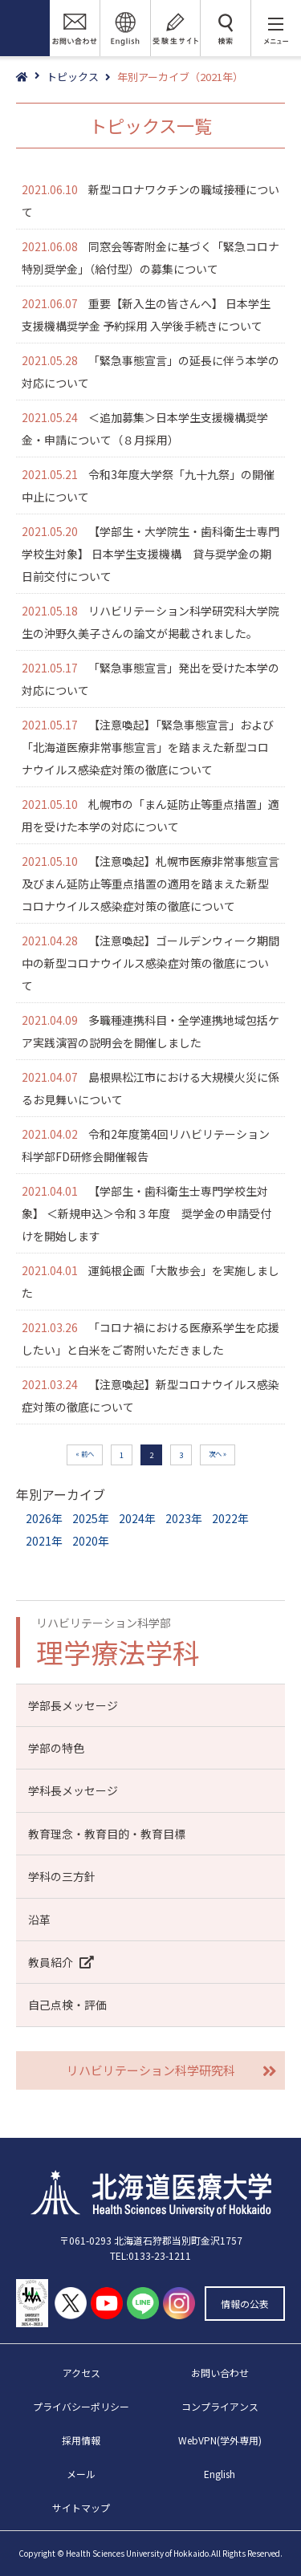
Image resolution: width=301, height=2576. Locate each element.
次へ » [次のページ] (217, 1453)
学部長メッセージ (73, 1705)
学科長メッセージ (73, 1790)
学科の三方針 (62, 1876)
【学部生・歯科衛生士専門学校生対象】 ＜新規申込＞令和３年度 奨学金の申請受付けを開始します (146, 1213)
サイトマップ (81, 2507)
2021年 (44, 1541)
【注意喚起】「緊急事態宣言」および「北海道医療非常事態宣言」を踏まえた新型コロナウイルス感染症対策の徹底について (148, 747)
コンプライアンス (219, 2406)
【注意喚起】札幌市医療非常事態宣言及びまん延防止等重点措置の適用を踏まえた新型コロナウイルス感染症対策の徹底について (150, 883)
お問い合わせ (220, 2372)
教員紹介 (64, 1962)
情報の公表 (245, 2303)
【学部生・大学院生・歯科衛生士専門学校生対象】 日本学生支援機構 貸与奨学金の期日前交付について (150, 553)
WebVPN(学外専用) (220, 2440)
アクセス (81, 2372)
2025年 (90, 1518)
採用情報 (81, 2440)
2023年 (183, 1518)
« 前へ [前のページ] (84, 1453)
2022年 (230, 1518)
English (219, 2474)
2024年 (137, 1518)
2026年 (44, 1518)
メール (81, 2474)
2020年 (90, 1541)
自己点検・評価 (67, 2005)
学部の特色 (56, 1748)
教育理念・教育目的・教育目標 (106, 1834)
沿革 (39, 1920)
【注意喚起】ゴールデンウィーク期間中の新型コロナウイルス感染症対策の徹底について (150, 962)
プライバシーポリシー (81, 2406)
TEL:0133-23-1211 (150, 2255)
